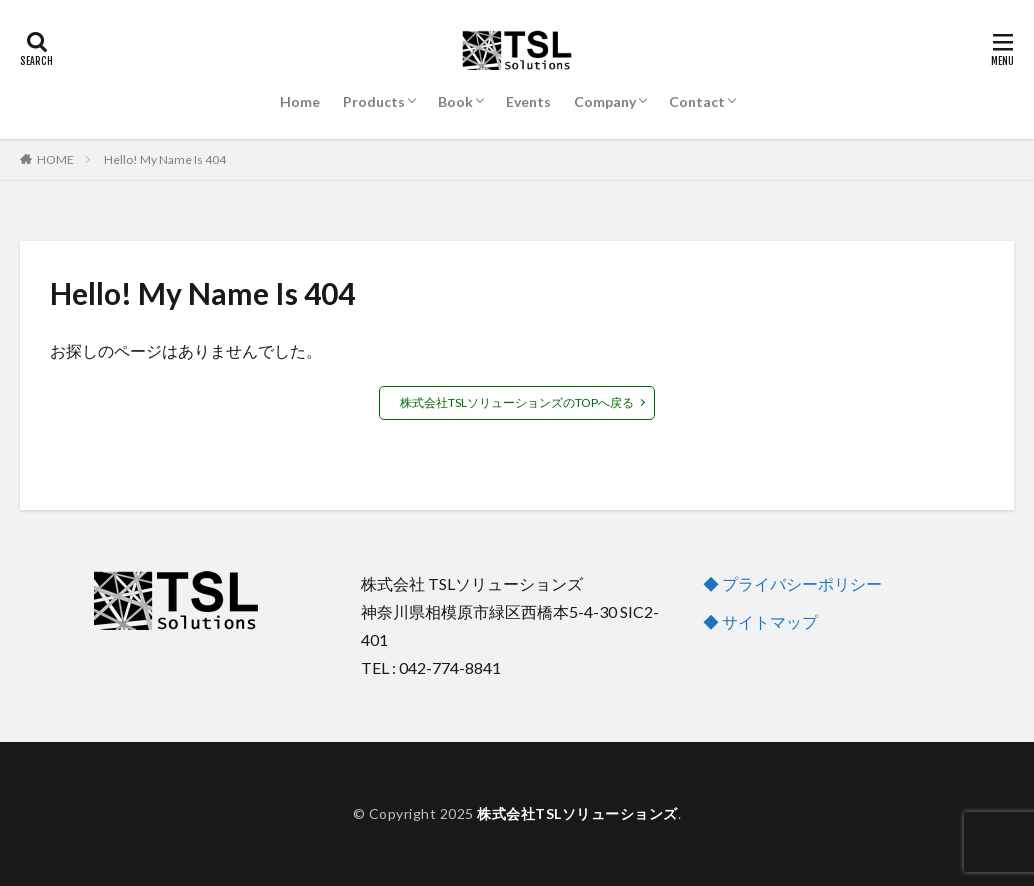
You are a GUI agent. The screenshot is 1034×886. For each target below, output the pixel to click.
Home (300, 101)
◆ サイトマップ (760, 621)
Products (374, 101)
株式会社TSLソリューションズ (577, 813)
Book (455, 101)
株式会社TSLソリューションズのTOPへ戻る (517, 402)
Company (605, 101)
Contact (697, 101)
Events (528, 101)
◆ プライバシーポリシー (792, 583)
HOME (55, 159)
